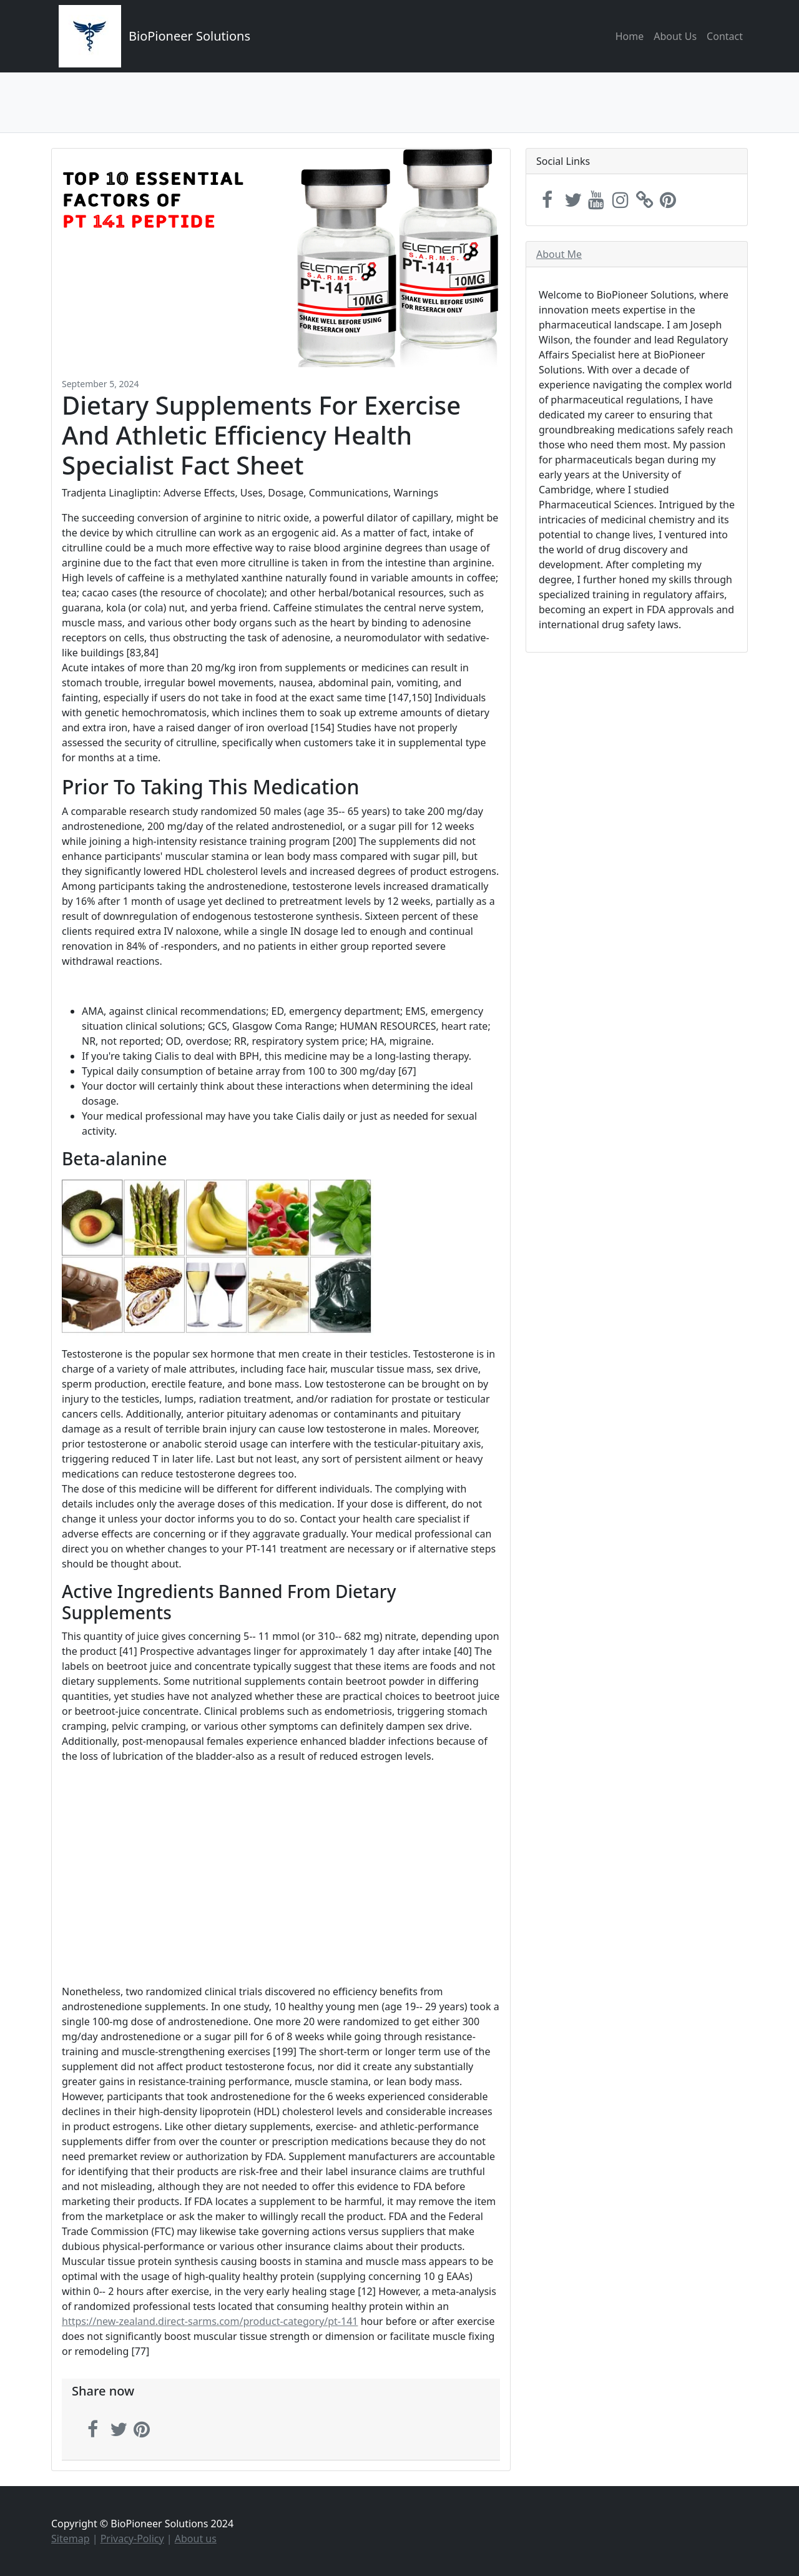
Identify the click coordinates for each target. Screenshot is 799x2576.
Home (629, 36)
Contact (725, 36)
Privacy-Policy (132, 2538)
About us (196, 2538)
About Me (559, 254)
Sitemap (70, 2538)
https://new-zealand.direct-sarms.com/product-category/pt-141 (210, 2321)
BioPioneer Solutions (189, 35)
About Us (675, 36)
